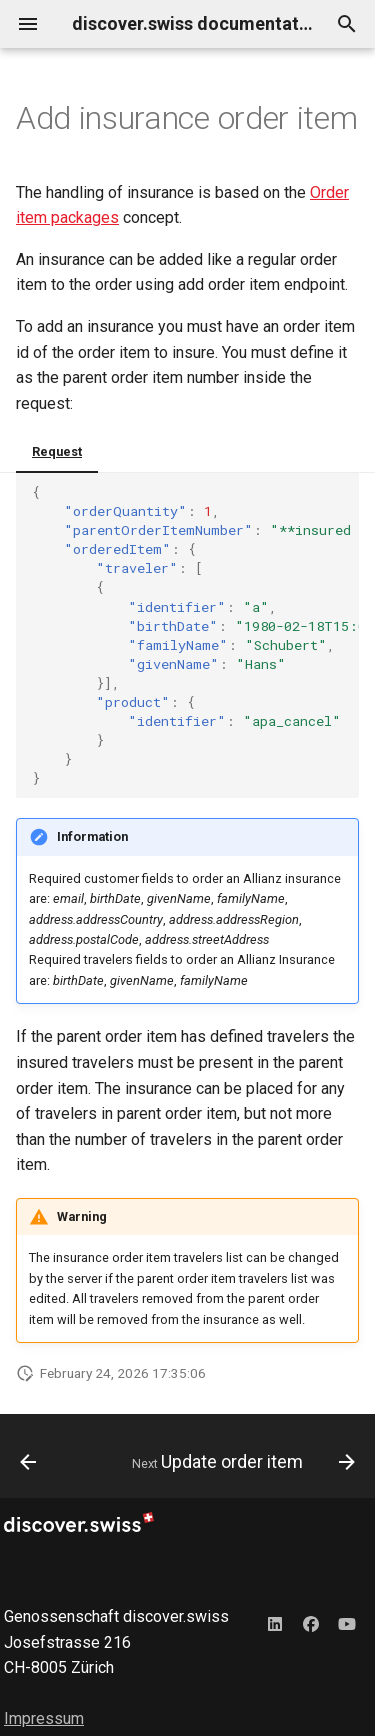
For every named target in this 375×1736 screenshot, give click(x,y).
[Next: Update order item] (241, 1462)
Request (57, 451)
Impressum (44, 1718)
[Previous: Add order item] (28, 1462)
